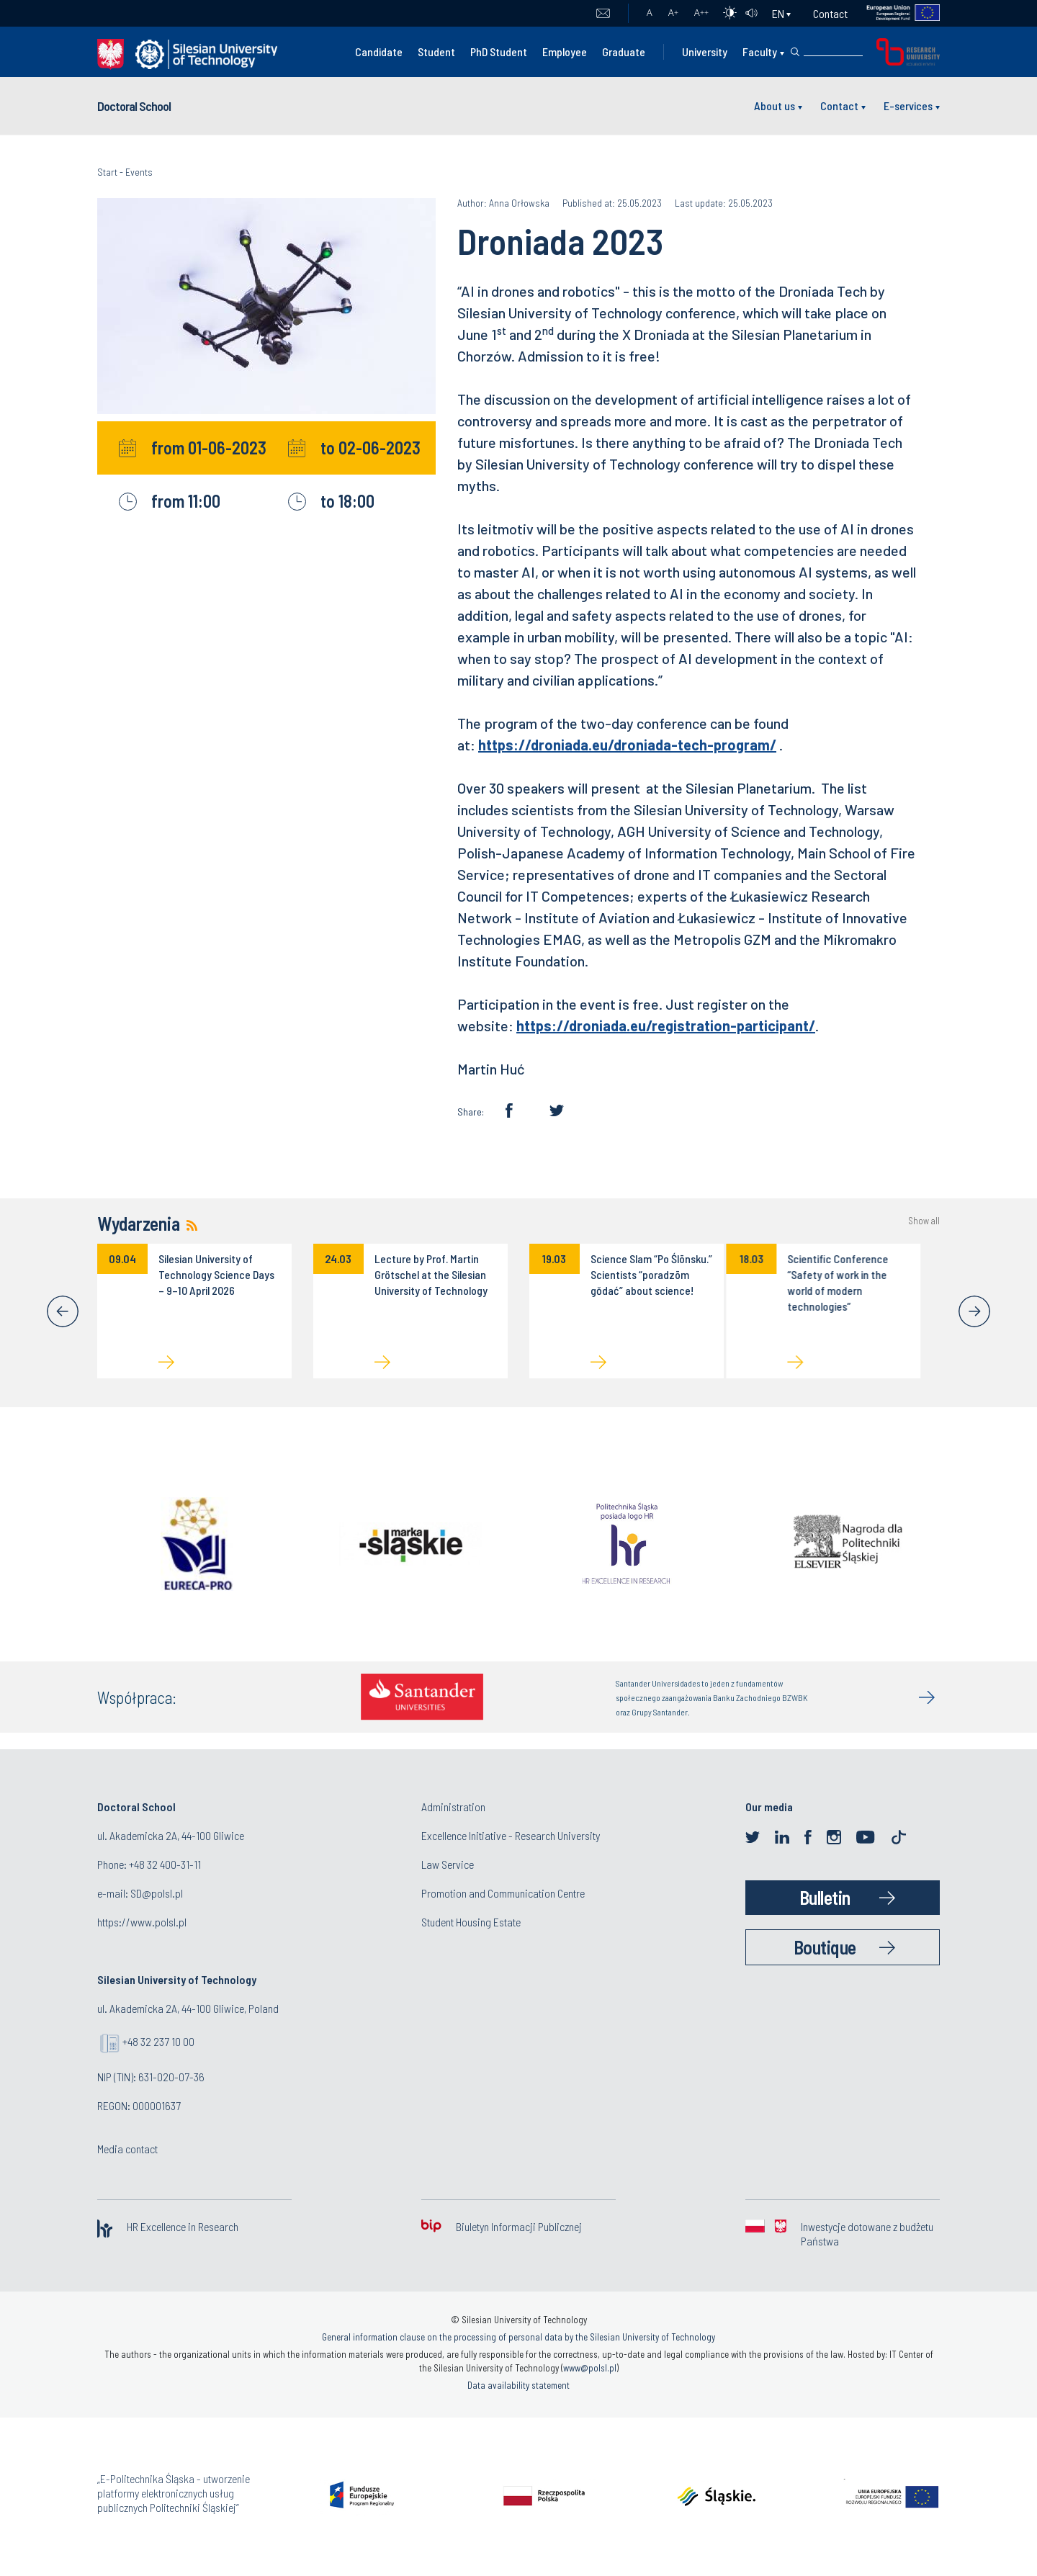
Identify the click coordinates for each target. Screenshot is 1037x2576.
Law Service (447, 1864)
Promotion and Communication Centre (503, 1893)
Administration (453, 1806)
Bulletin (824, 1897)
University (704, 51)
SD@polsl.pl (156, 1893)
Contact (830, 13)
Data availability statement (518, 2385)
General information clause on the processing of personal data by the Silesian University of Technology (518, 2337)
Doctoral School (134, 106)
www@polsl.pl (589, 2368)
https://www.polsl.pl (142, 1922)
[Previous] (62, 1311)
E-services (908, 105)
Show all (924, 1221)
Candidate (379, 51)
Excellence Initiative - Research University (510, 1835)
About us (774, 105)
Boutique (825, 1947)
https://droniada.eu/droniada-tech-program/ (627, 744)
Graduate (623, 51)
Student (436, 51)
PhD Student (498, 51)
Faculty (759, 51)
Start (107, 172)
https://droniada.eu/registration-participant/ (665, 1025)
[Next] (974, 1311)
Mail (603, 14)
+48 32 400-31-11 (165, 1864)
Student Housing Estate (471, 1922)
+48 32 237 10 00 (158, 2041)
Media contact (127, 2148)
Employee (564, 51)
